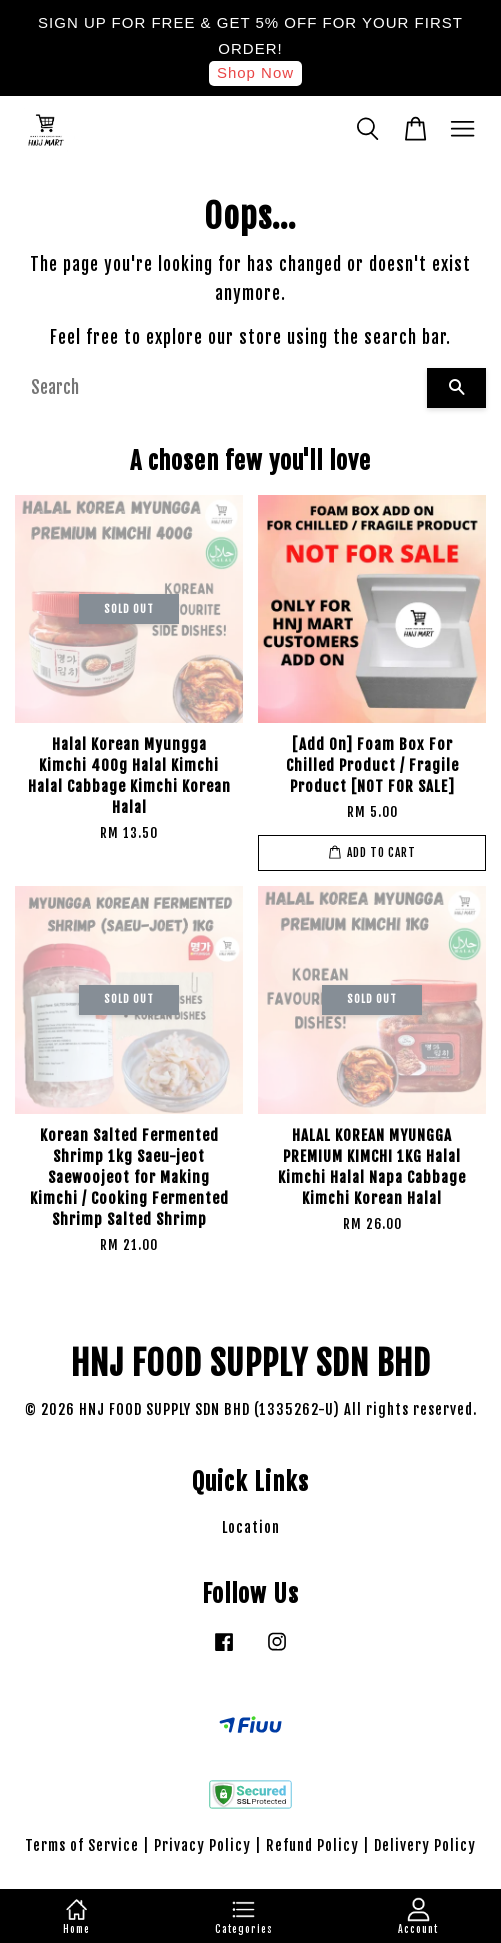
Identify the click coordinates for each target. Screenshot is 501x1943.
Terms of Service (82, 1845)
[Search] (221, 388)
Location (251, 1527)
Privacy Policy (202, 1845)
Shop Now (255, 72)
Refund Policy (312, 1845)
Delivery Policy (425, 1845)
